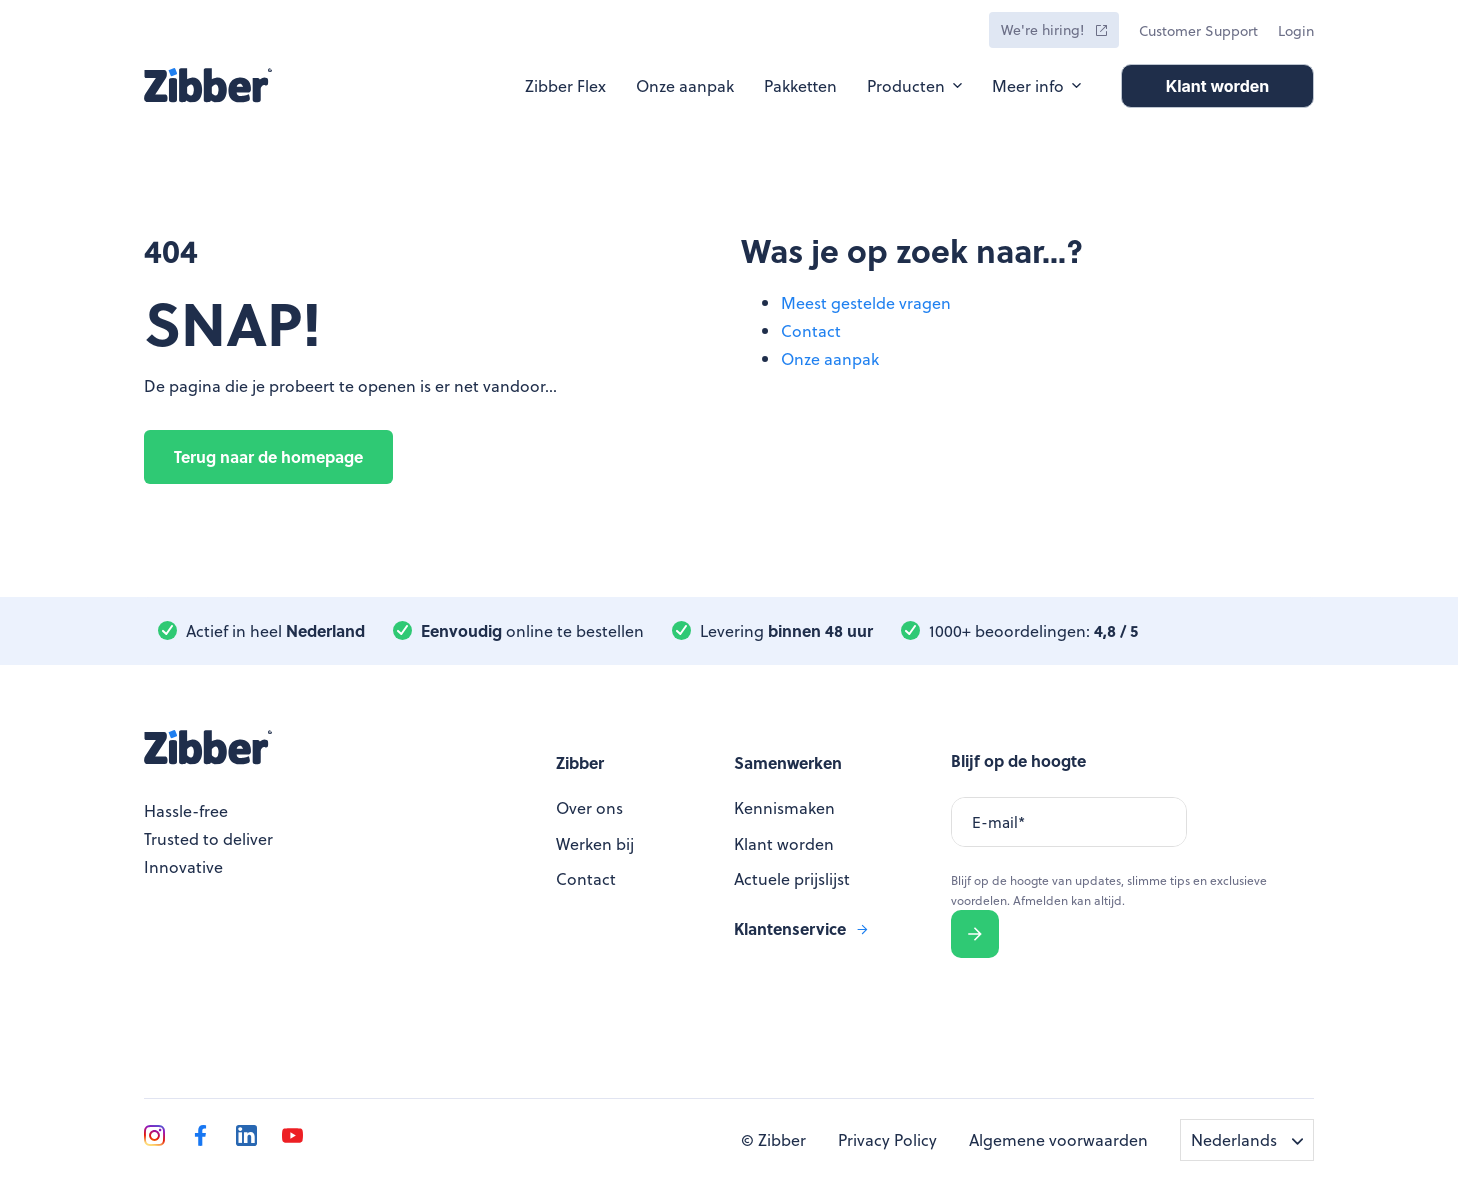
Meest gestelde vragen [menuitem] (866, 302)
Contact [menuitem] (811, 330)
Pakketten (800, 85)
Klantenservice (790, 928)
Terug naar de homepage (268, 456)
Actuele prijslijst (792, 878)
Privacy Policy (887, 1139)
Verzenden (975, 934)
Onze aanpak (685, 85)
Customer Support (1198, 30)
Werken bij (595, 843)
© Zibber (773, 1139)
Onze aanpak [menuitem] (830, 358)
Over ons (589, 807)
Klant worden (784, 843)
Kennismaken (784, 807)
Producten (906, 85)
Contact (586, 878)
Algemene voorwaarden (1058, 1139)
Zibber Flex (565, 85)
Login (1296, 30)
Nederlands (1234, 1139)
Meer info (1028, 85)
